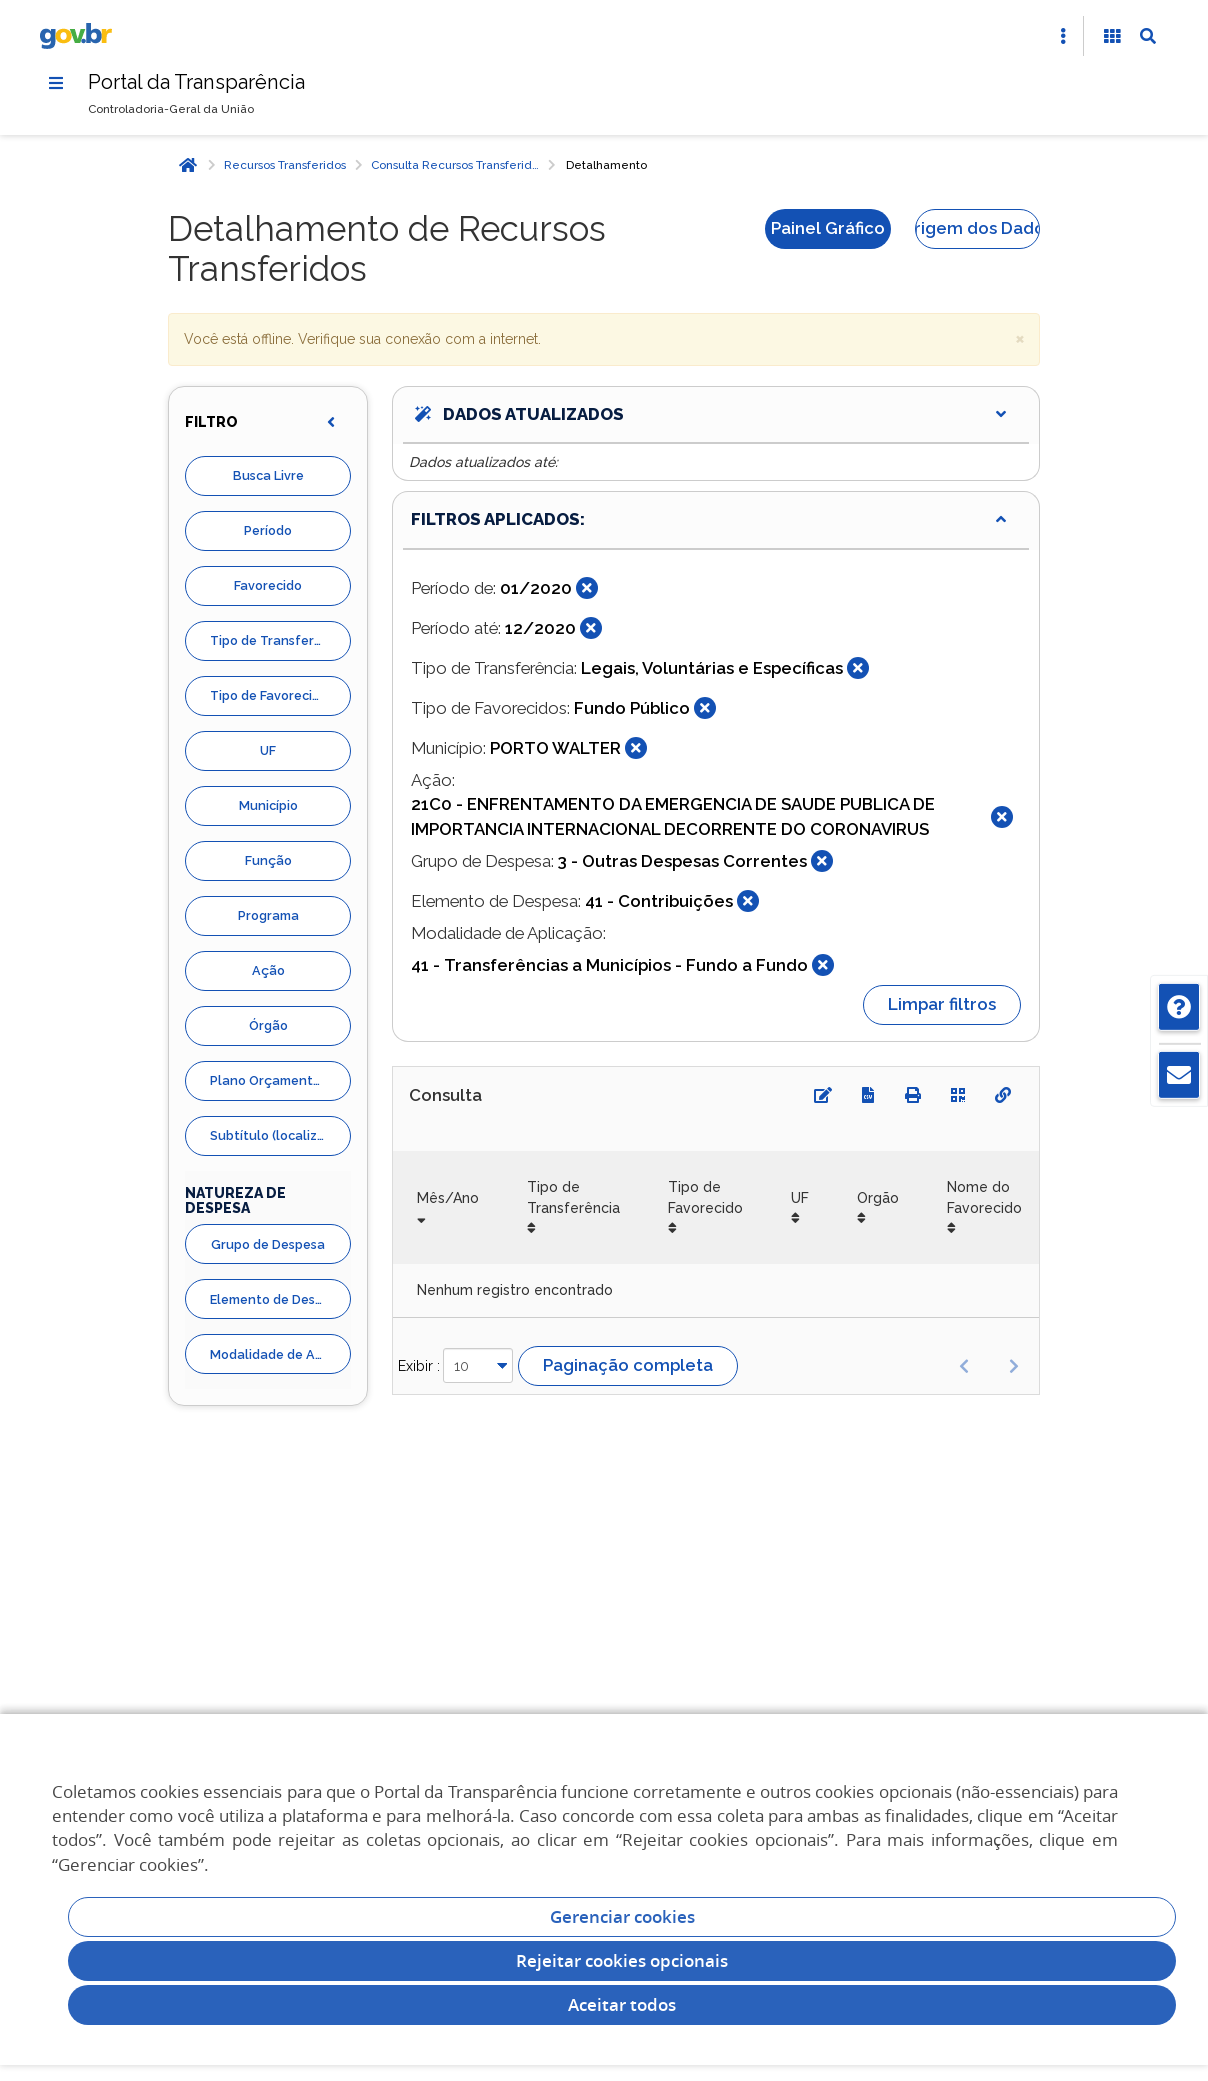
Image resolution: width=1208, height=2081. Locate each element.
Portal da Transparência (196, 82)
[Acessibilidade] (1112, 36)
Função (268, 860)
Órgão (268, 1025)
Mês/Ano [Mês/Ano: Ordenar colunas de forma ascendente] (448, 1198)
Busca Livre (268, 475)
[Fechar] (587, 588)
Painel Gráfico (828, 228)
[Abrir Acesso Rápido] (1063, 36)
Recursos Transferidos (285, 165)
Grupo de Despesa (268, 1244)
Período (268, 530)
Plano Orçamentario (273, 1080)
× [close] (1020, 337)
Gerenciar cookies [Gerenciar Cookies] (622, 1916)
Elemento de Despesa (277, 1299)
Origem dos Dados (977, 228)
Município (268, 805)
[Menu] (56, 83)
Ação (268, 970)
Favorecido (268, 585)
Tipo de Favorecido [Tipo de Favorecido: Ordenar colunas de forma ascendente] (705, 1197)
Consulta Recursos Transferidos (457, 165)
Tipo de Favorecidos (272, 695)
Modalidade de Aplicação (280, 1354)
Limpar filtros (942, 1004)
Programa (268, 915)
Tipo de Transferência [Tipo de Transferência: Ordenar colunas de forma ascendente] (573, 1197)
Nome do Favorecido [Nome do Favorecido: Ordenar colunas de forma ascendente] (984, 1197)
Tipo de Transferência (279, 640)
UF (268, 750)
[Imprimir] (913, 1095)
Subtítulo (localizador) (280, 1135)
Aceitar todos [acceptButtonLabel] (622, 2004)
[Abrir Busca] (1148, 36)
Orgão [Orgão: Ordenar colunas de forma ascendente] (878, 1198)
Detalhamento (606, 165)
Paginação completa (628, 1365)
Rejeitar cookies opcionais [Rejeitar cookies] (622, 1960)
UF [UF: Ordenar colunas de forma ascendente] (800, 1198)
